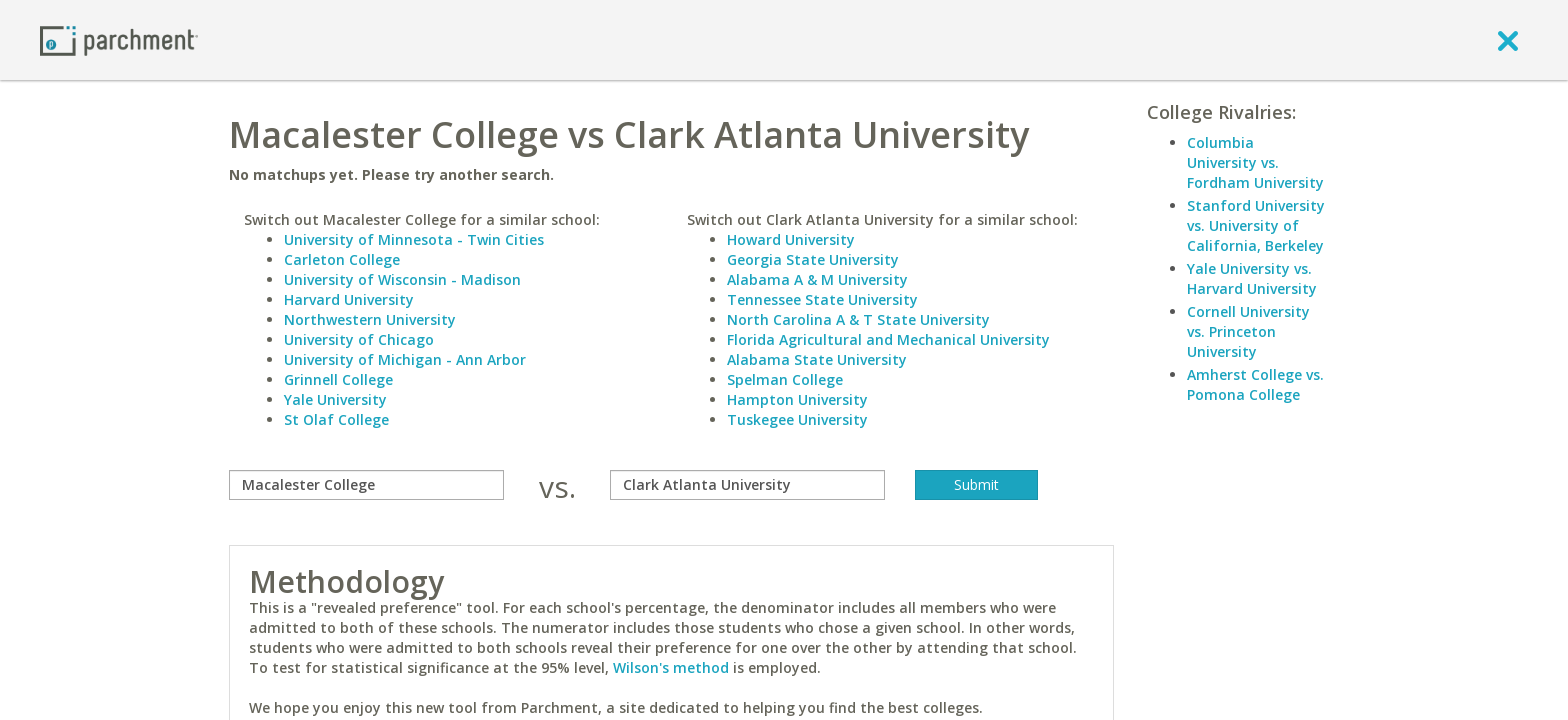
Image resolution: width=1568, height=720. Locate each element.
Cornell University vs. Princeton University (1248, 331)
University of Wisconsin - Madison (402, 279)
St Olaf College (336, 419)
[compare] (366, 485)
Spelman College (785, 379)
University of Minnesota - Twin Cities (414, 239)
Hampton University (797, 399)
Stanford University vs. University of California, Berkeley (1256, 225)
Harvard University (349, 299)
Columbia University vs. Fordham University (1255, 162)
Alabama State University (817, 359)
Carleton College (342, 259)
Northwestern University (370, 319)
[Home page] (119, 39)
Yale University (335, 399)
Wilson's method (671, 667)
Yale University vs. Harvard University (1252, 278)
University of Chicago (359, 339)
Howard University (791, 239)
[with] (747, 485)
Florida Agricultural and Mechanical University (888, 339)
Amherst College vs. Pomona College (1255, 384)
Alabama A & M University (817, 279)
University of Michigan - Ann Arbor (405, 359)
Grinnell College (338, 379)
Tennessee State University (822, 299)
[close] (1508, 40)
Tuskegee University (797, 419)
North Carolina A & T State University (858, 319)
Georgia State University (813, 259)
